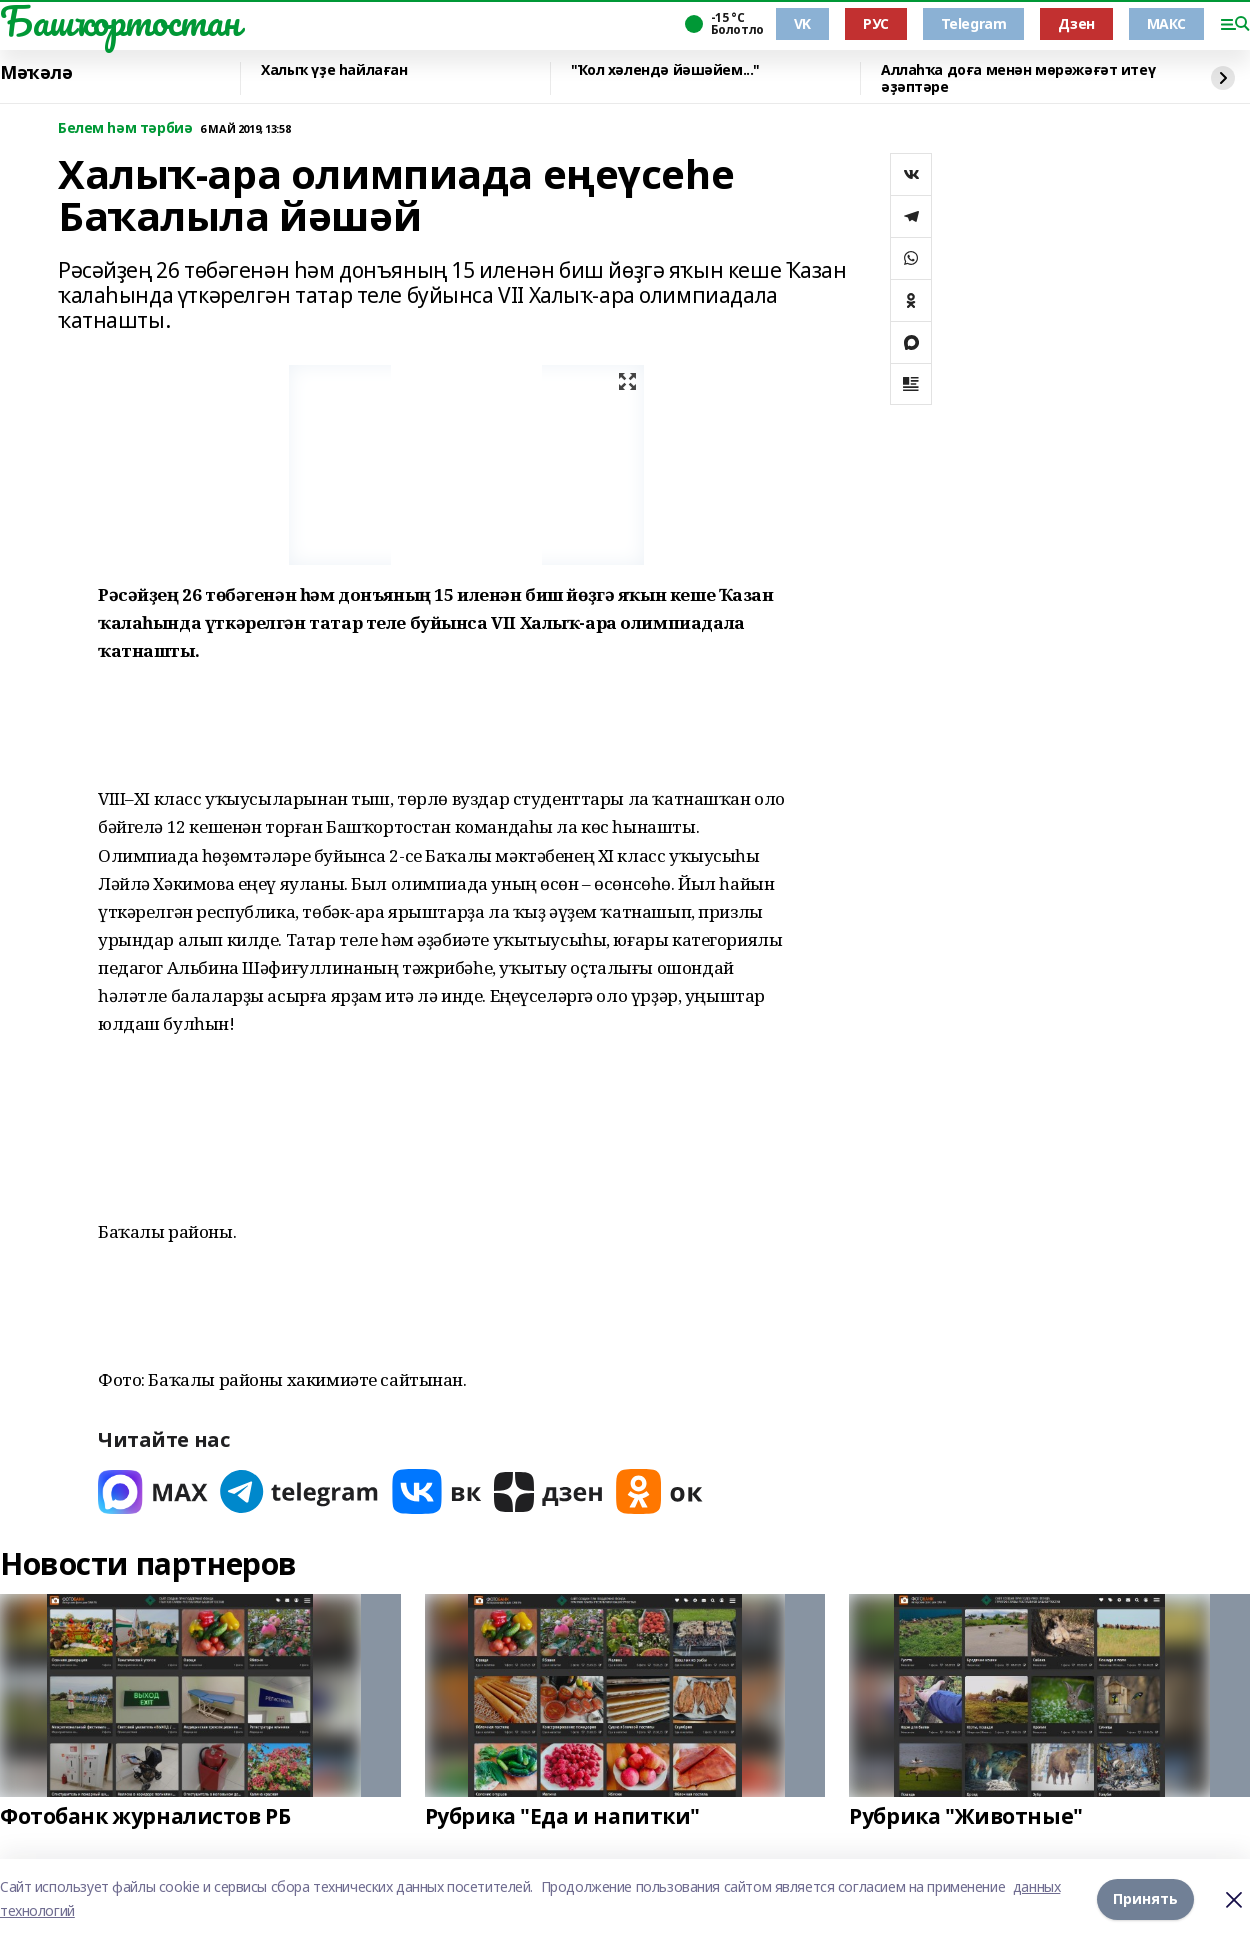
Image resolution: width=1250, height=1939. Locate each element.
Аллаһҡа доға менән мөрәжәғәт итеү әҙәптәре (1018, 78)
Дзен (1076, 23)
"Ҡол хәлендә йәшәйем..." (665, 70)
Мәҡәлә (36, 73)
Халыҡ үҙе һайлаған (334, 70)
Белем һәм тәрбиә (125, 128)
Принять (1145, 1898)
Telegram (974, 23)
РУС (876, 23)
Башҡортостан (120, 21)
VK (802, 23)
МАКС (1166, 23)
